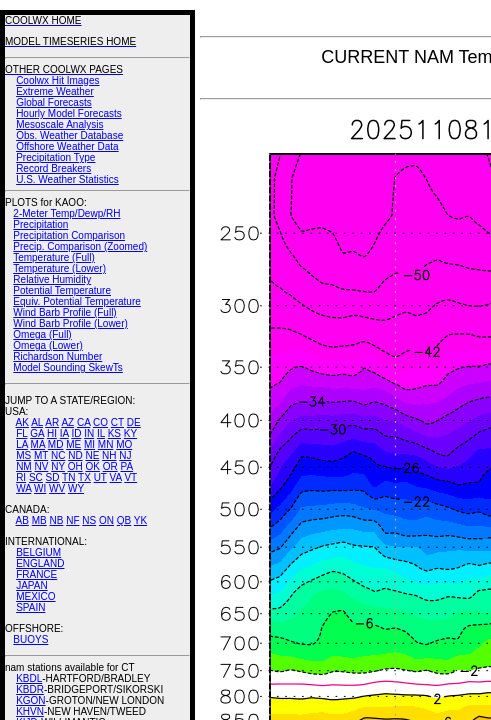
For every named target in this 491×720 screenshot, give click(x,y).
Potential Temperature (62, 290)
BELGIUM (38, 552)
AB (22, 520)
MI (89, 444)
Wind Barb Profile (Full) (64, 312)
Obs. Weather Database (69, 135)
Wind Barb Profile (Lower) (70, 323)
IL (101, 433)
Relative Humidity (52, 279)
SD (53, 477)
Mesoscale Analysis (59, 124)
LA (22, 444)
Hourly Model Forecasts (69, 113)
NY (58, 466)
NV (41, 466)
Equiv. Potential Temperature (76, 301)
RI (21, 477)
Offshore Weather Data (67, 146)
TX (84, 477)
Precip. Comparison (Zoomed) (80, 246)
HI (52, 433)
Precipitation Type (55, 157)
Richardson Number (57, 356)
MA (38, 444)
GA (37, 433)
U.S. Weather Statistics (67, 179)
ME (73, 444)
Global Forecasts (54, 102)
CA (83, 422)
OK (92, 466)
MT (41, 455)
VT (130, 477)
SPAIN (30, 607)
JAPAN (32, 585)
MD (56, 444)
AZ (67, 422)
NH (109, 455)
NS (89, 520)
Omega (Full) (42, 334)
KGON (30, 700)
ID (76, 433)
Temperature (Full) (54, 257)
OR (110, 466)
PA (126, 466)
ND (75, 455)
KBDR (30, 689)
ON (106, 520)
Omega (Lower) (47, 345)
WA (23, 488)
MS (23, 455)
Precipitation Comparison (69, 235)
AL (37, 422)
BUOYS (30, 639)
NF (72, 520)
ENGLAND (40, 563)
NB (56, 520)
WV (57, 488)
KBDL (29, 678)
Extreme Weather (55, 91)
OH (75, 466)
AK (22, 422)
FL (21, 433)
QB (124, 520)
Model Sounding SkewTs (68, 367)
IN (89, 433)
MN (106, 444)
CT (117, 422)
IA (64, 433)
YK (140, 520)
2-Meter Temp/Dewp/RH (66, 213)
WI (40, 488)
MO (124, 444)
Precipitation (40, 224)
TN (68, 477)
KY (130, 433)
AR (52, 422)
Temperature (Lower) (59, 268)
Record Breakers (53, 168)
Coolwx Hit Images (57, 80)
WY (76, 488)
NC (58, 455)
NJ (125, 455)
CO (100, 422)
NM (24, 466)
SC (36, 477)
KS (114, 433)
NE (92, 455)
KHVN (30, 711)
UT (100, 477)
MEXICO (35, 596)
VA (116, 477)
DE (134, 422)
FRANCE (36, 574)
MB (39, 520)
